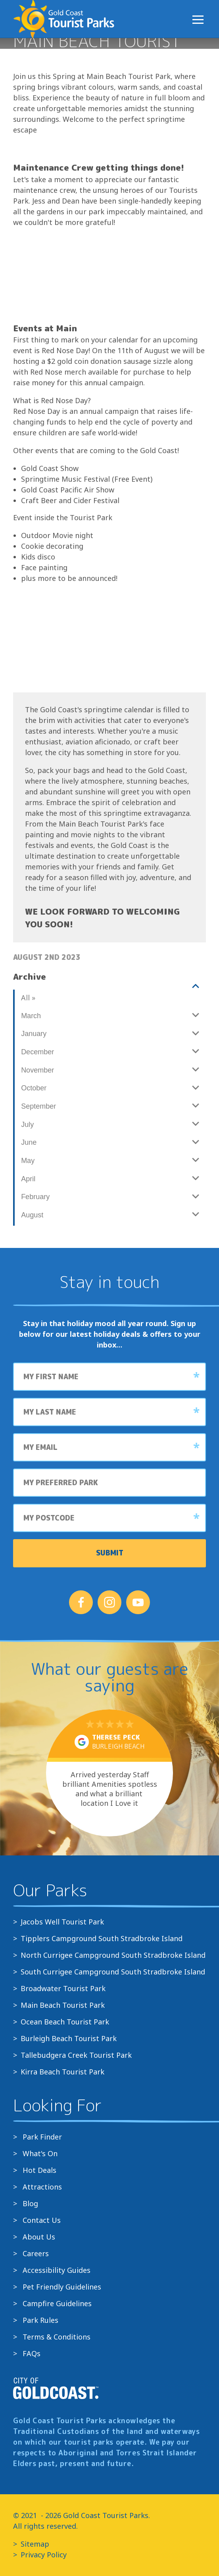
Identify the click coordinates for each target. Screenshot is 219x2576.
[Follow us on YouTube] (138, 1602)
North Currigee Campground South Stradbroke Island (113, 1955)
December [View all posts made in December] (37, 1052)
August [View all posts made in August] (32, 1215)
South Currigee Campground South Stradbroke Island (113, 1971)
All (27, 997)
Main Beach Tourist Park (63, 2005)
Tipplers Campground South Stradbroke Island (101, 1938)
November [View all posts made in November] (37, 1070)
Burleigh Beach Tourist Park (69, 2038)
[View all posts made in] (109, 986)
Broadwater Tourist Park (63, 1988)
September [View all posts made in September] (38, 1106)
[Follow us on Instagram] (109, 1602)
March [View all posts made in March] (31, 1016)
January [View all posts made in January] (33, 1034)
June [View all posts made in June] (28, 1142)
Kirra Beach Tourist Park (62, 2071)
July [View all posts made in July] (27, 1124)
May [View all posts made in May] (28, 1161)
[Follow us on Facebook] (81, 1602)
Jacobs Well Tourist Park (62, 1921)
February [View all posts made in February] (35, 1197)
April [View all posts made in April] (28, 1179)
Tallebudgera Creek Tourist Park (76, 2055)
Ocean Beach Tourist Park (65, 2021)
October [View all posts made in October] (33, 1088)
